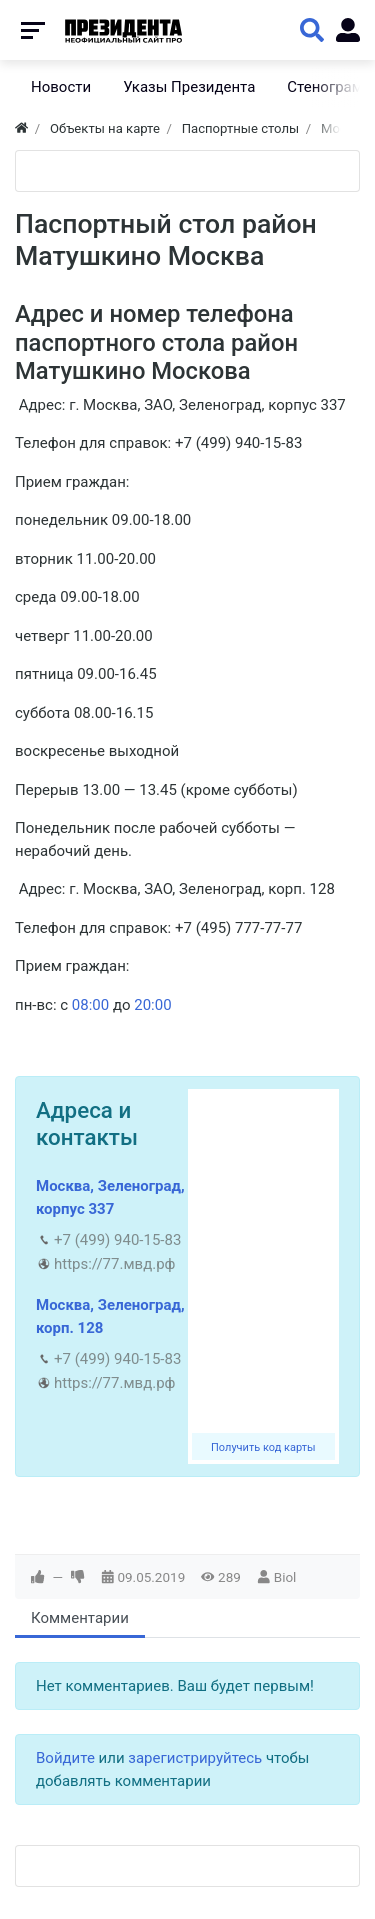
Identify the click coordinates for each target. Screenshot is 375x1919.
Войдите (65, 1758)
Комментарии (80, 1618)
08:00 (90, 1005)
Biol (285, 1577)
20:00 (152, 1005)
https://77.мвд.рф (114, 1264)
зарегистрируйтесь (195, 1758)
